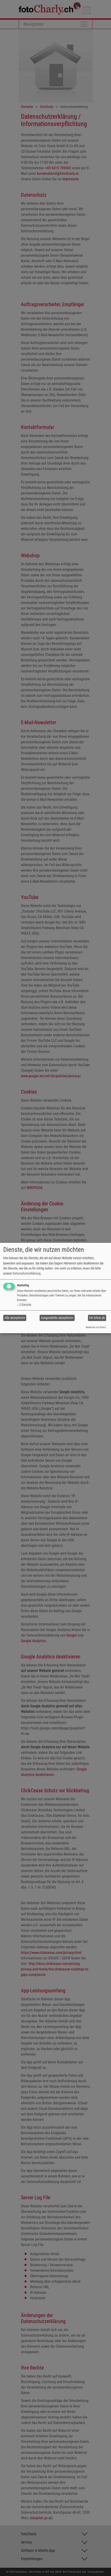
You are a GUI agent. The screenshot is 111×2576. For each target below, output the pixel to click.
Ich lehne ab (97, 1318)
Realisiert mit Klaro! (96, 1327)
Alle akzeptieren (15, 1318)
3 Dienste (24, 1305)
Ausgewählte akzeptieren (57, 1318)
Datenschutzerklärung (27, 1273)
